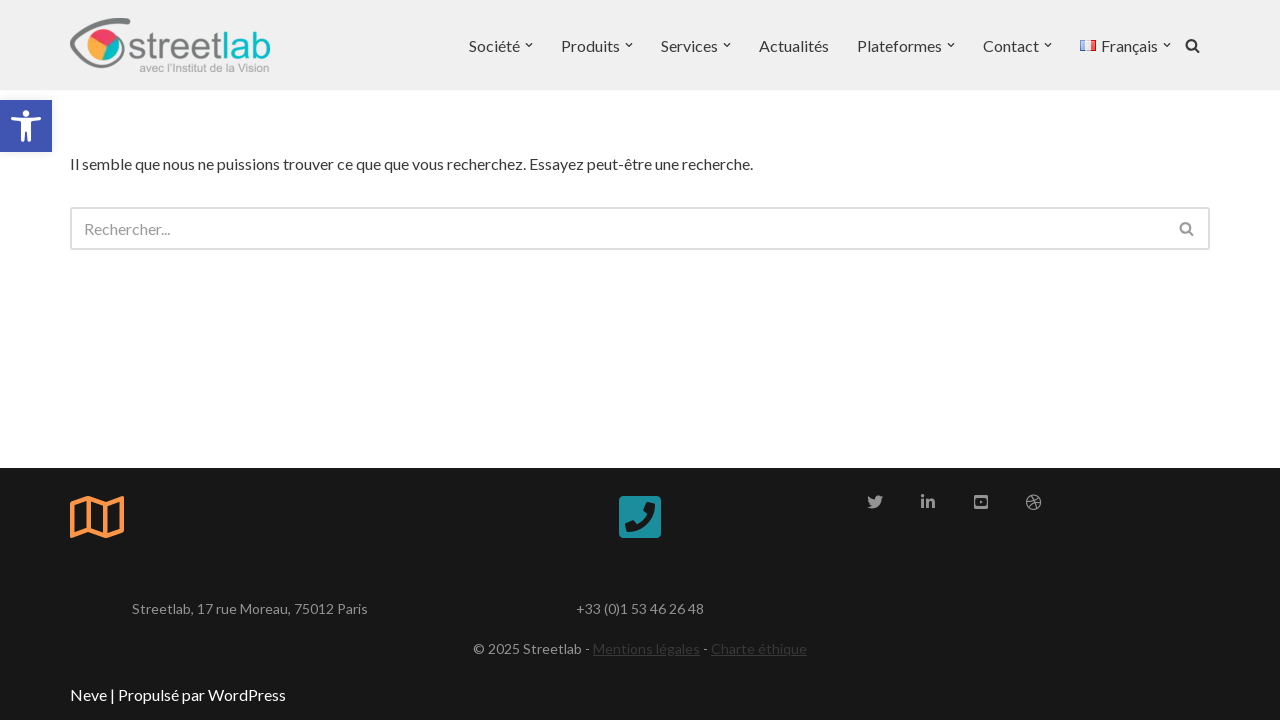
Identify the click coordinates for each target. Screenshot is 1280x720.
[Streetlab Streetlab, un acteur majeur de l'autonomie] (170, 45)
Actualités (794, 45)
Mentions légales (646, 648)
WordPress (247, 694)
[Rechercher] (1192, 45)
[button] (26, 126)
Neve (88, 694)
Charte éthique (759, 648)
